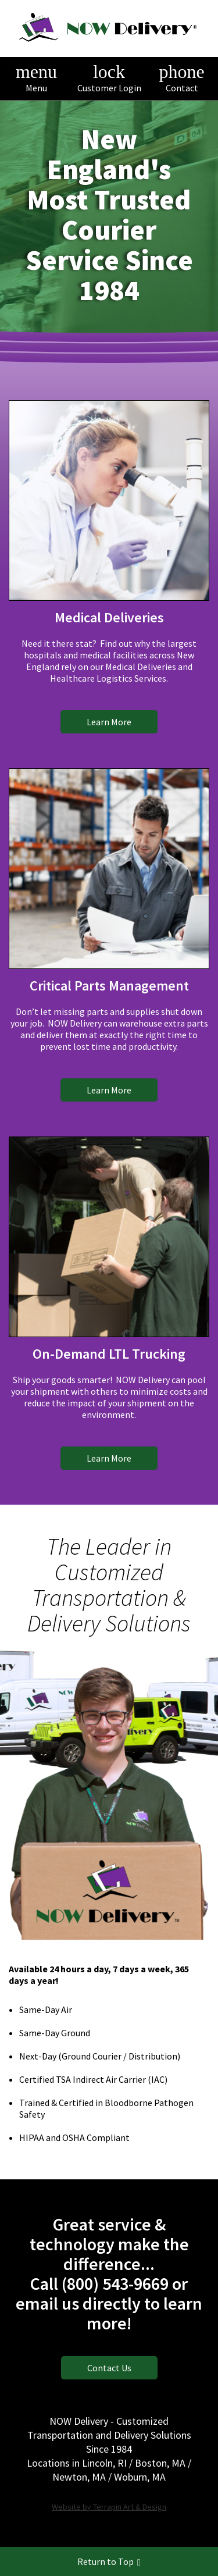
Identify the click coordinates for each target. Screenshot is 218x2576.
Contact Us (109, 2368)
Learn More (109, 722)
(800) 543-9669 (115, 2283)
